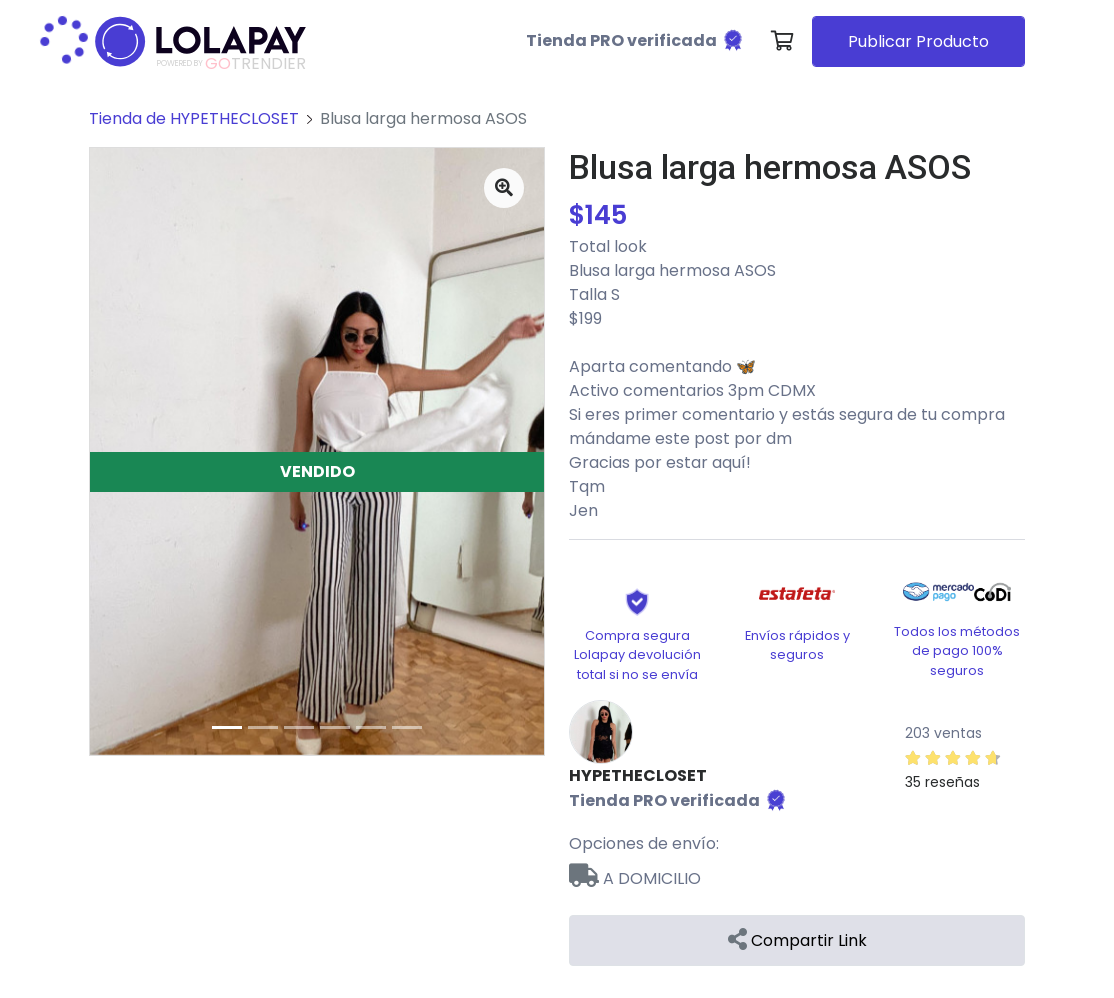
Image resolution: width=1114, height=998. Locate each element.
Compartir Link (797, 940)
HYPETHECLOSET (638, 775)
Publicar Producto (918, 41)
